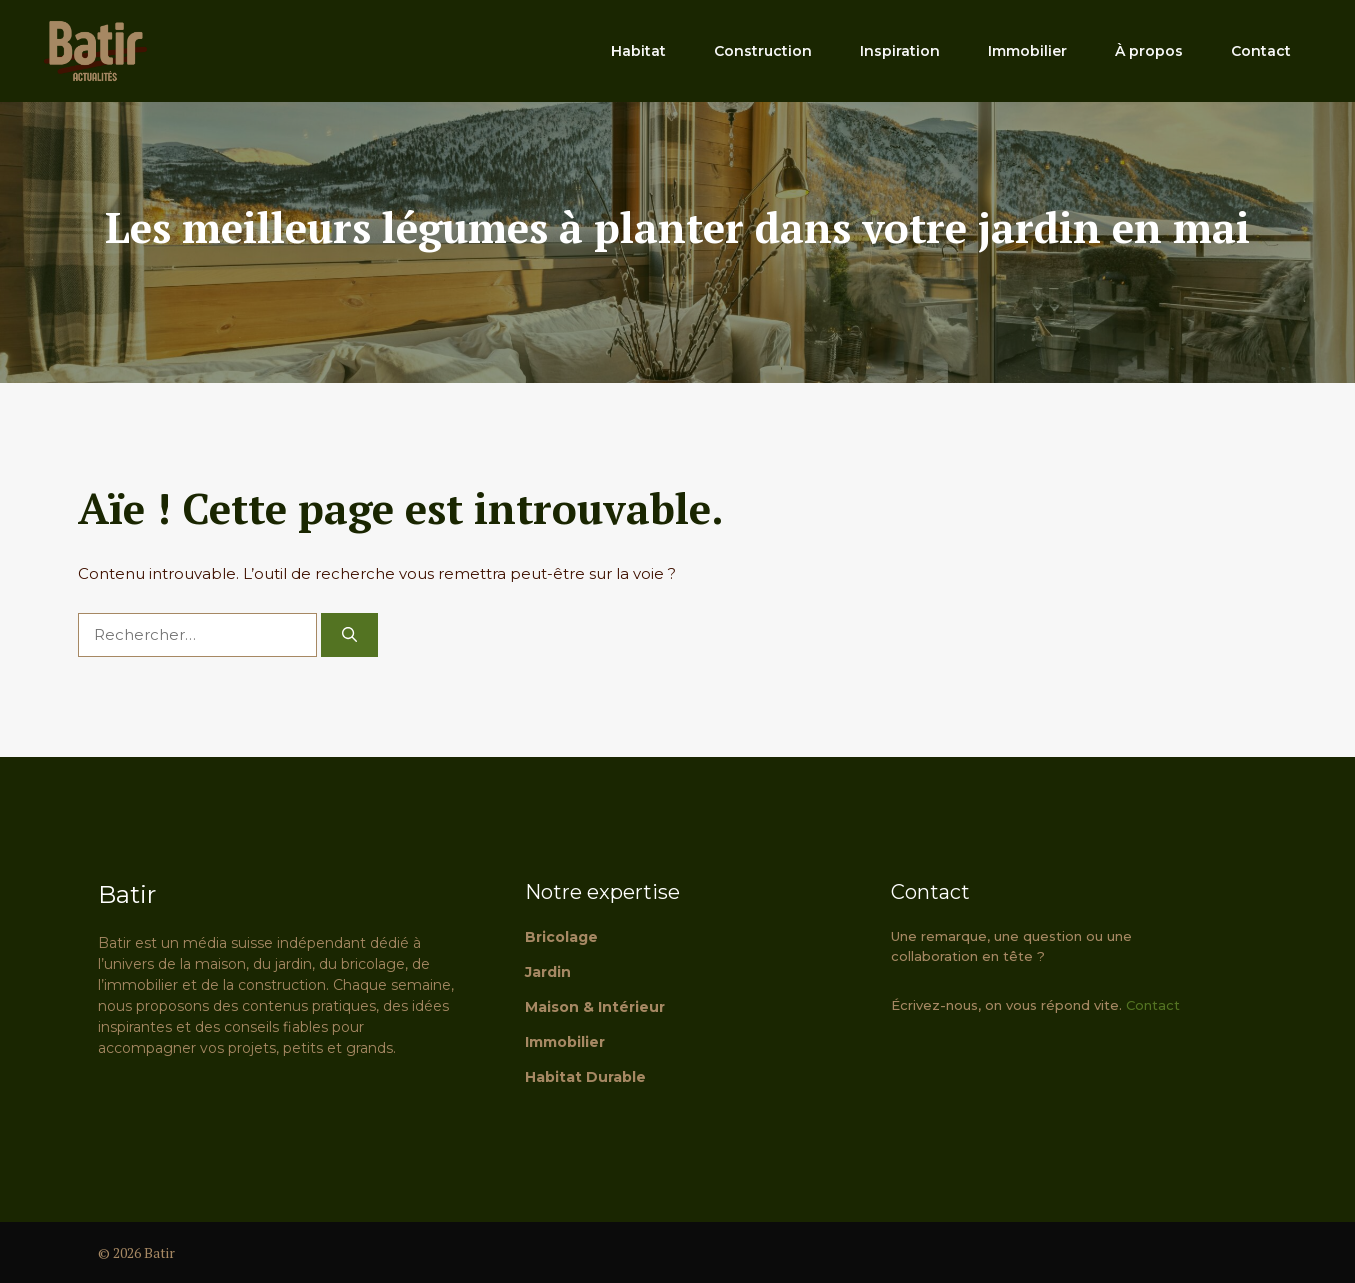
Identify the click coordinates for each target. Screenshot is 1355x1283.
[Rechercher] (349, 635)
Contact (1261, 51)
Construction (763, 51)
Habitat (638, 51)
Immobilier (1027, 51)
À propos (1149, 51)
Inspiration (900, 51)
